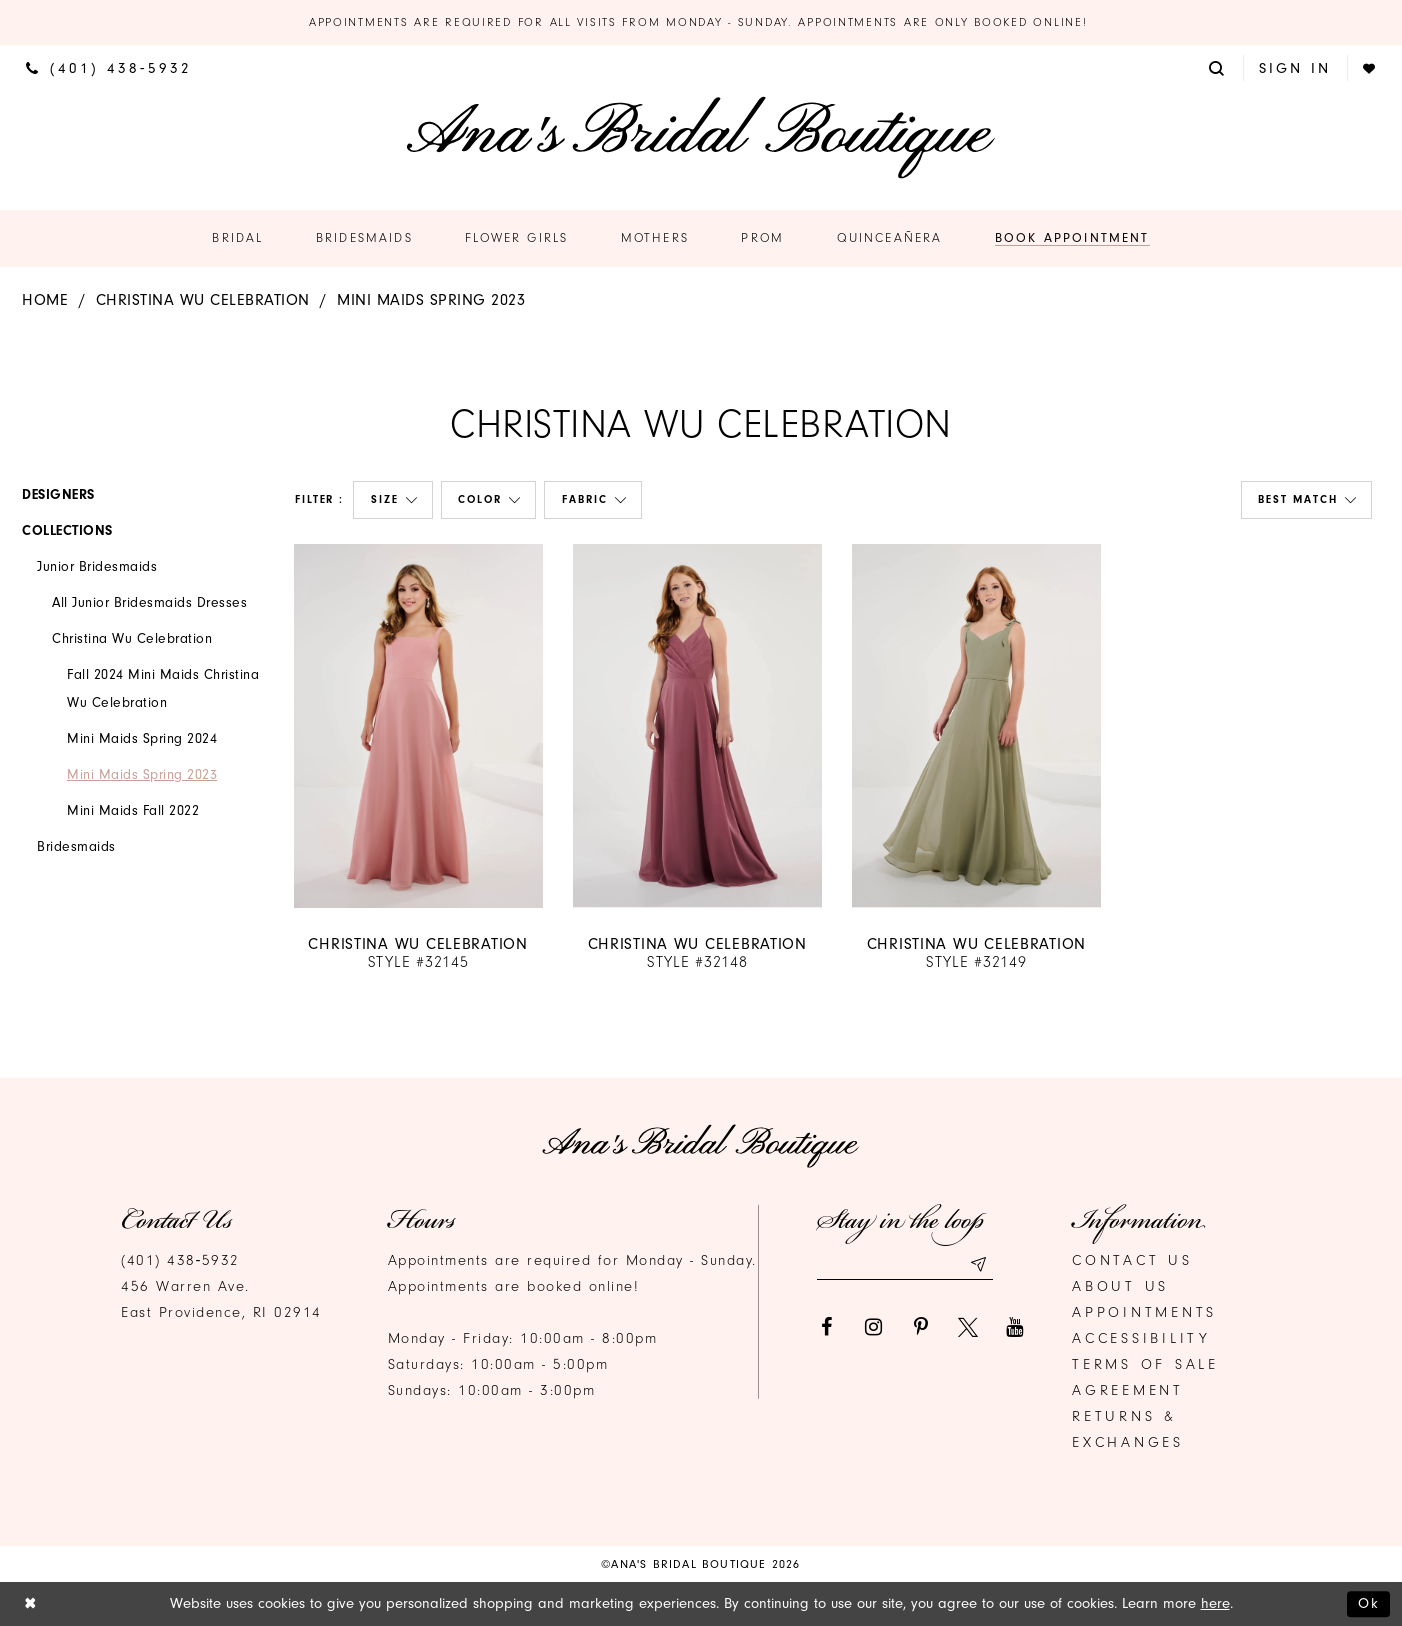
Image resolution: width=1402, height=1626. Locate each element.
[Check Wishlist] (1370, 68)
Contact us (1132, 1261)
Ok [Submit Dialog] (1369, 1603)
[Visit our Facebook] (827, 1327)
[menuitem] (109, 68)
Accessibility (1141, 1338)
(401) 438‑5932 (180, 1261)
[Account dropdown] (1295, 68)
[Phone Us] (109, 68)
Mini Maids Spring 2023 (431, 300)
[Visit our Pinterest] (921, 1327)
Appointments (1144, 1312)
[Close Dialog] (30, 1604)
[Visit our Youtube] (1015, 1327)
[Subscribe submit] (978, 1264)
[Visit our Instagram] (874, 1327)
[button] (1218, 67)
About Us (1120, 1286)
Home (45, 300)
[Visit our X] (968, 1327)
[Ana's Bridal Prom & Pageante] (701, 137)
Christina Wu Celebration (203, 300)
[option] (418, 758)
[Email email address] (905, 1264)
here (1215, 1603)
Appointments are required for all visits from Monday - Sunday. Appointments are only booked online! (701, 22)
